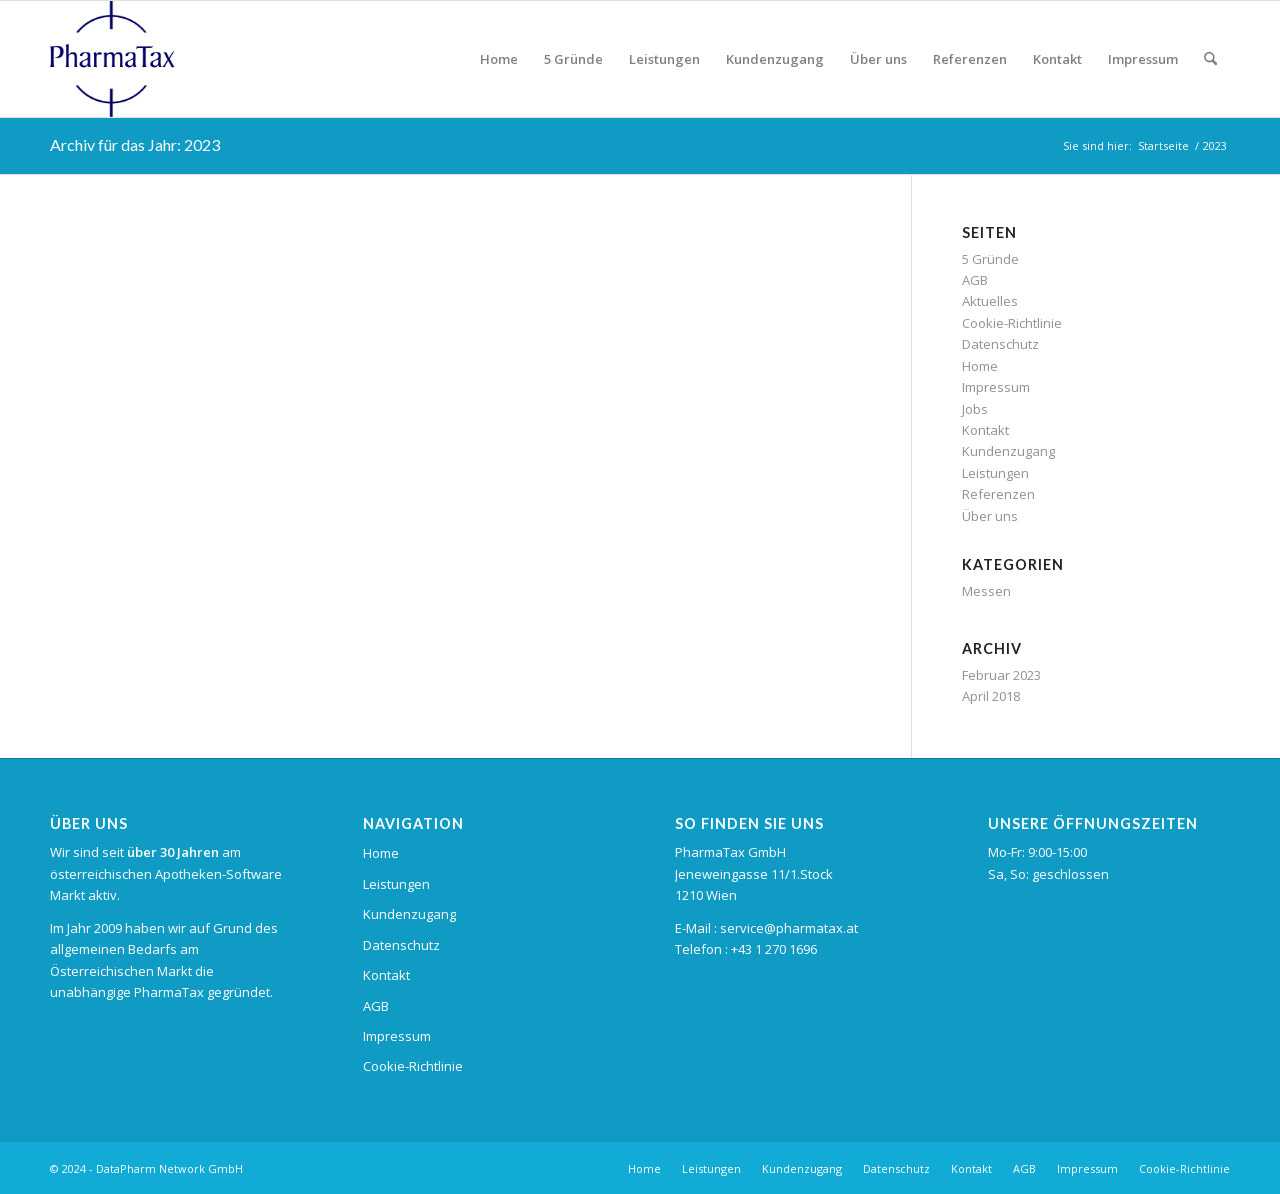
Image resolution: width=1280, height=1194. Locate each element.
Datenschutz (1000, 344)
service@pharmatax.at (789, 928)
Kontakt (985, 430)
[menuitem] (499, 59)
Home (980, 366)
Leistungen (995, 473)
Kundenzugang (1008, 451)
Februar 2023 (1001, 675)
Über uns (990, 516)
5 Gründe (990, 259)
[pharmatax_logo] (112, 59)
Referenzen (998, 494)
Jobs (975, 409)
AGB (975, 280)
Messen (986, 591)
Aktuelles (990, 301)
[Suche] (1210, 59)
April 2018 (991, 696)
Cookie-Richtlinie (1012, 323)
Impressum (996, 387)
